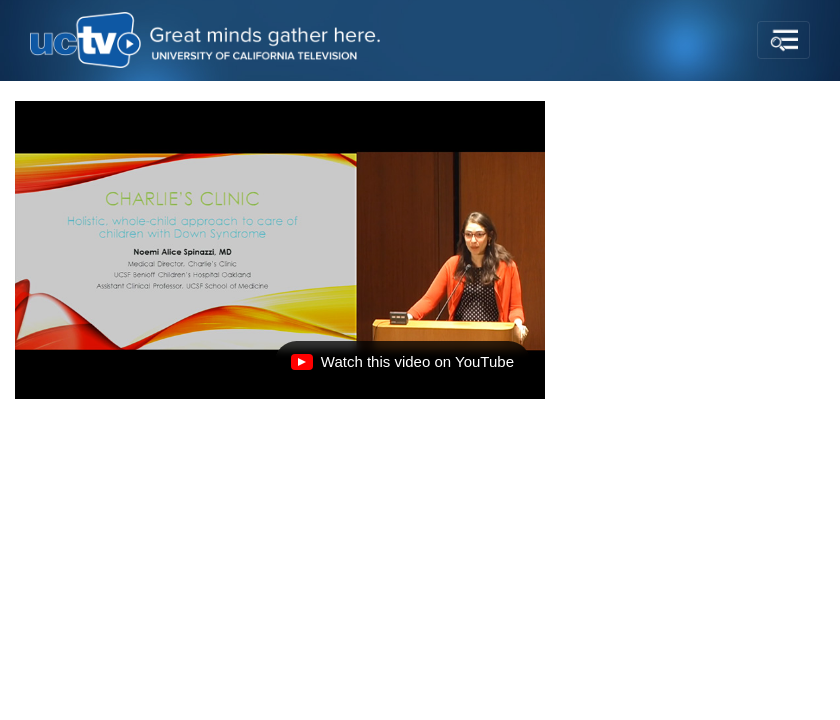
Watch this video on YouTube (402, 367)
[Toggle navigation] (783, 40)
